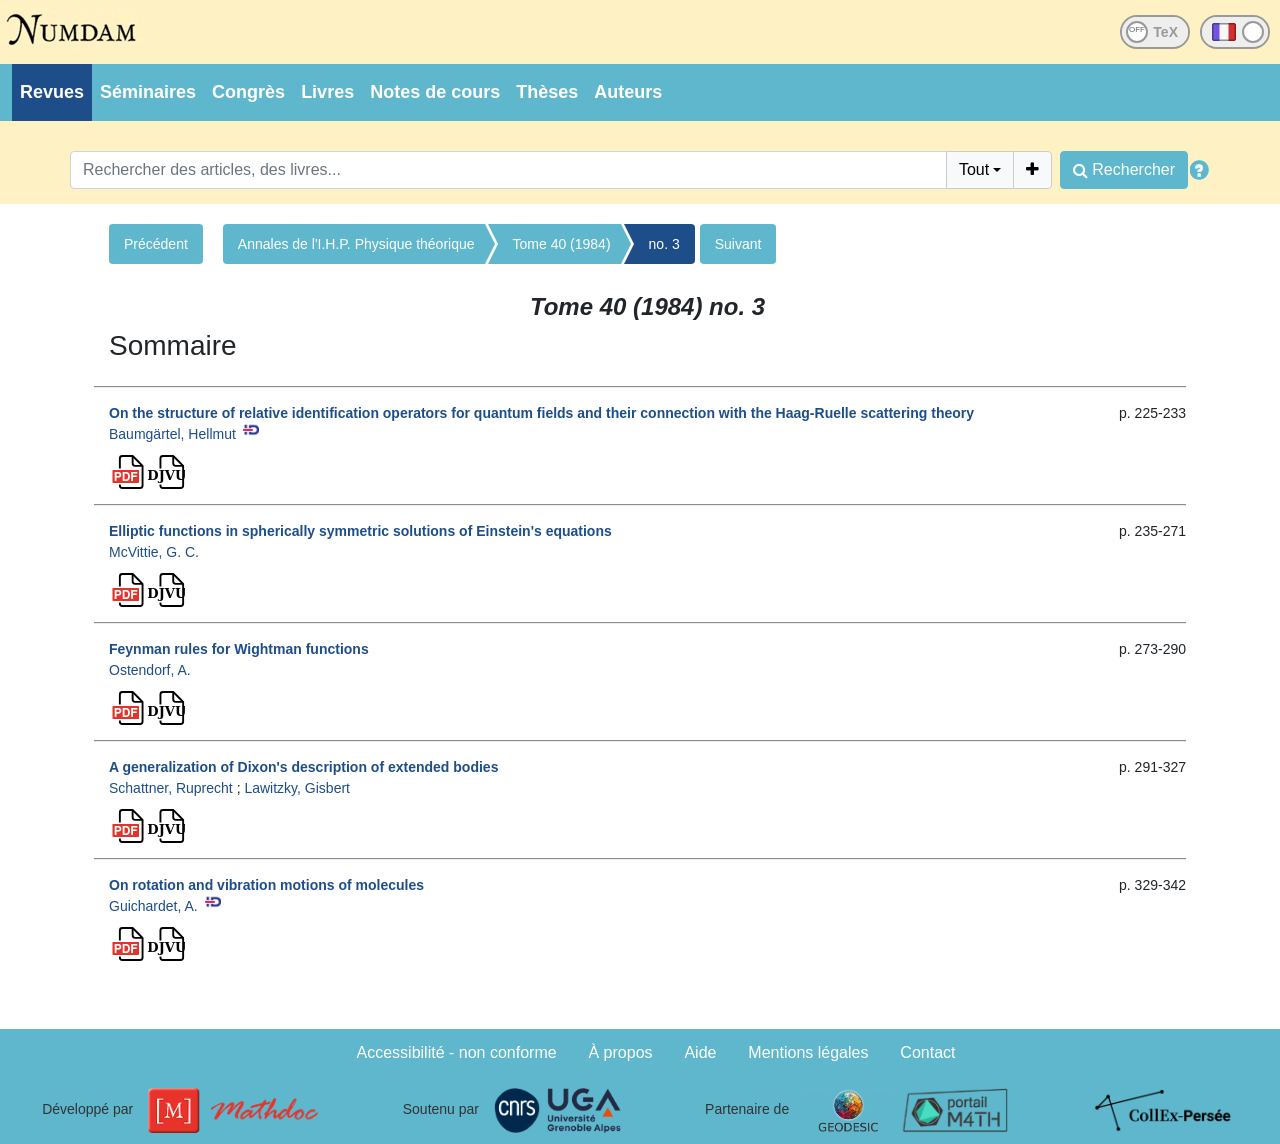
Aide (700, 1052)
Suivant (738, 244)
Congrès (248, 92)
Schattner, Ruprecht (171, 788)
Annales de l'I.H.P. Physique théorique (356, 244)
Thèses (547, 92)
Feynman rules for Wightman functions (239, 649)
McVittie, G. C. (154, 552)
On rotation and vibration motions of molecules (266, 885)
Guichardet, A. (153, 906)
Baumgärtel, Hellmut (172, 434)
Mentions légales (808, 1052)
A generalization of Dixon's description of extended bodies (303, 767)
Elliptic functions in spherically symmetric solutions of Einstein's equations (360, 531)
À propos (621, 1052)
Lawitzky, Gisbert (297, 788)
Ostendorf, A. (150, 670)
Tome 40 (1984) (562, 244)
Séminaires (148, 92)
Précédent (156, 244)
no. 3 (664, 244)
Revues (52, 92)
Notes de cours (435, 92)
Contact (927, 1052)
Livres (327, 92)
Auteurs (628, 92)
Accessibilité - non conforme (457, 1052)
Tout (974, 169)
